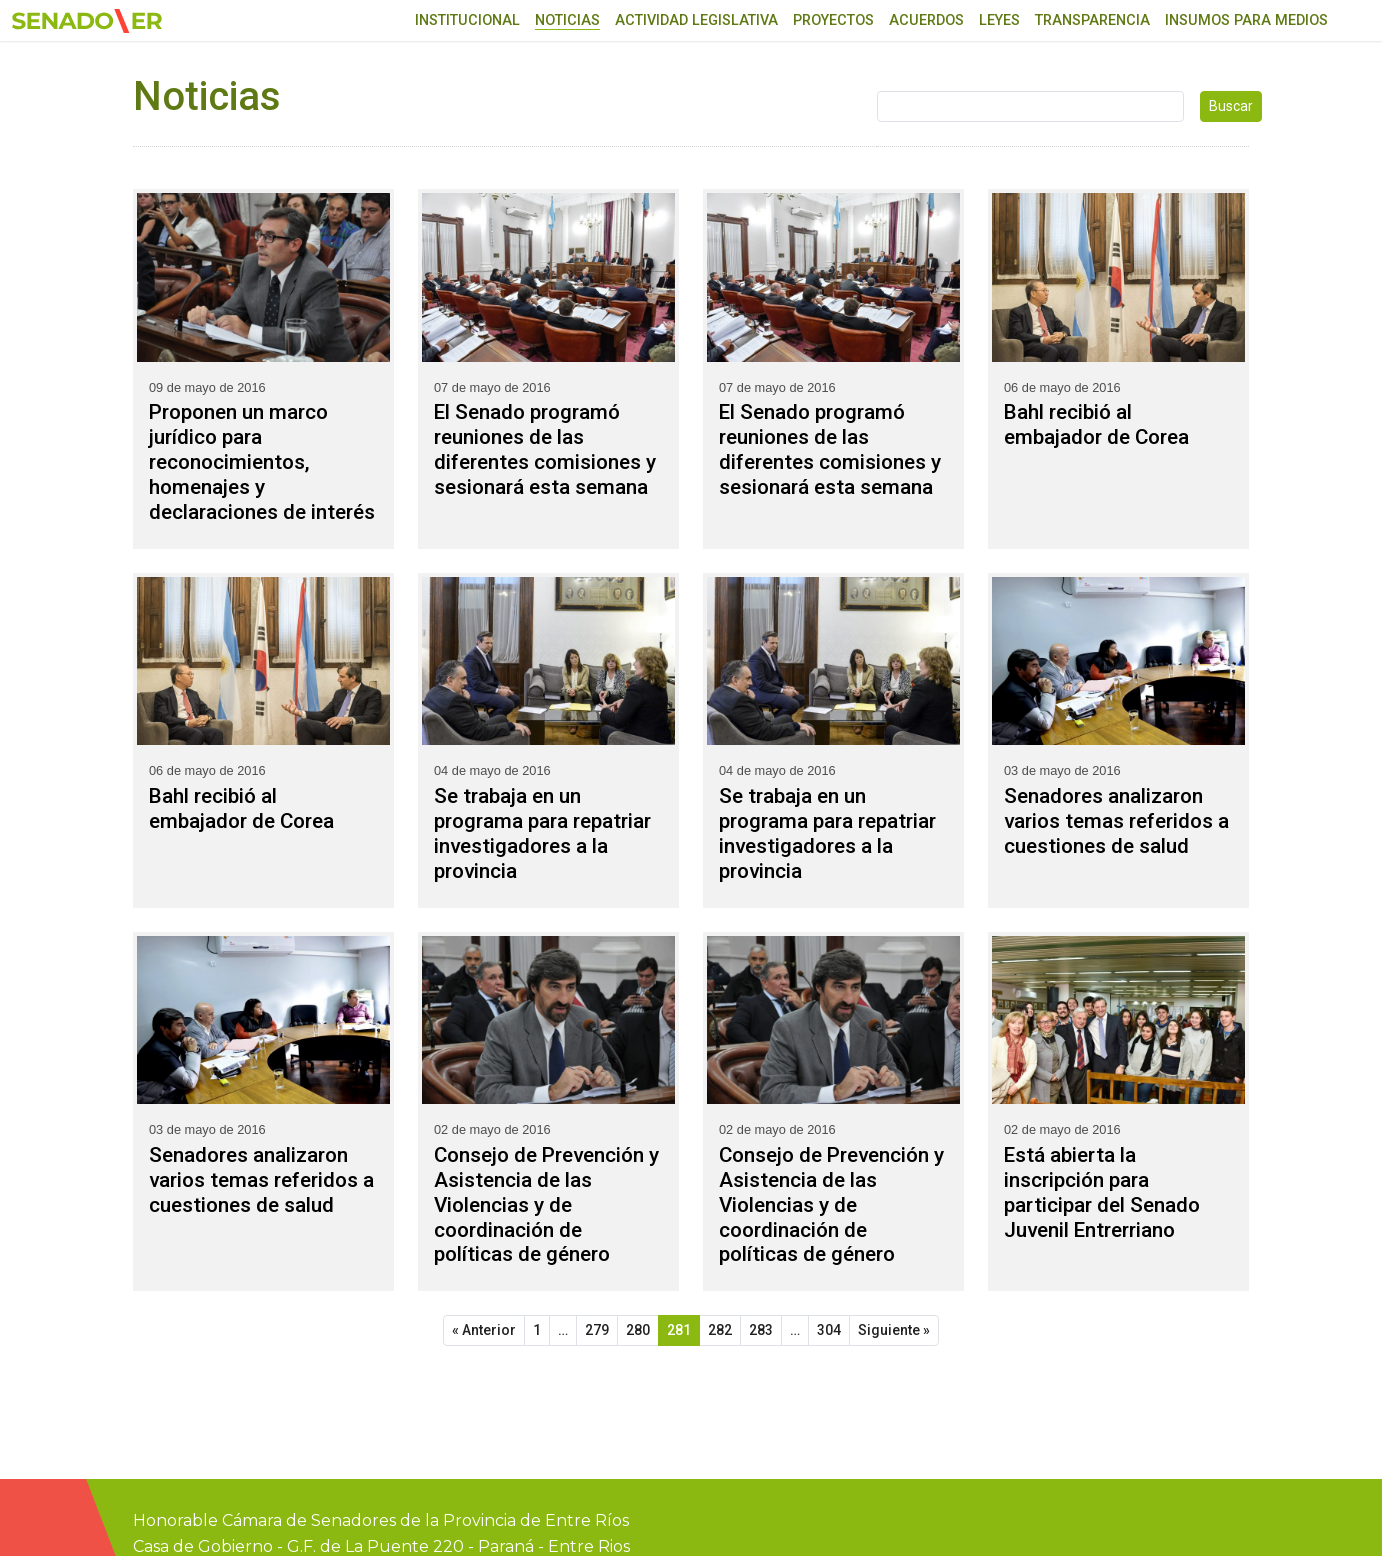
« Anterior (484, 1330)
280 (638, 1330)
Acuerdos (926, 20)
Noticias (567, 20)
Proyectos (833, 20)
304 (829, 1330)
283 (761, 1330)
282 (720, 1330)
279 (597, 1330)
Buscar (1231, 106)
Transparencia (1092, 20)
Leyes (999, 20)
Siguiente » (894, 1330)
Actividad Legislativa (696, 20)
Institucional (467, 20)
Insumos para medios (1246, 20)
